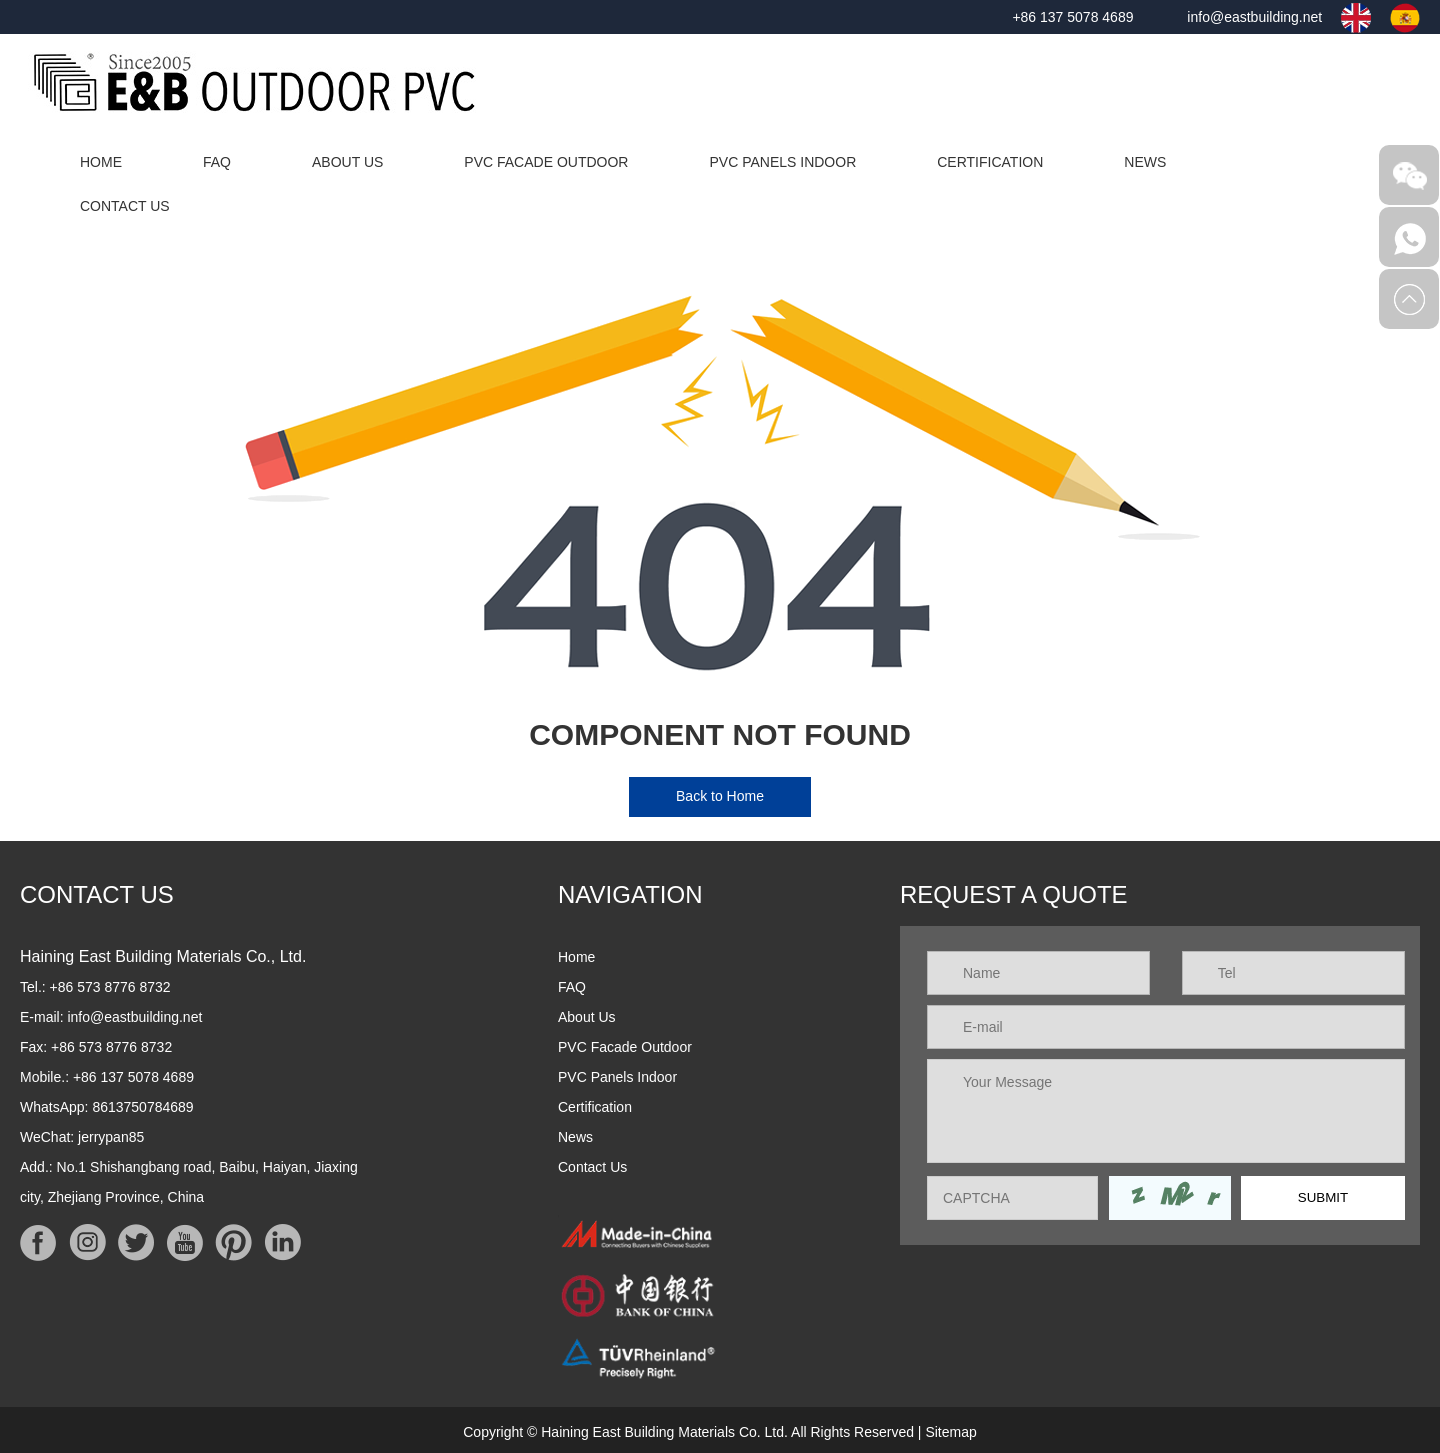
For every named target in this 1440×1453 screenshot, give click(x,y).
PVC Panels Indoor (782, 162)
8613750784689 (142, 1107)
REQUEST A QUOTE (1014, 894)
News (1145, 162)
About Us (347, 162)
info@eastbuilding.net (1254, 17)
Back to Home (720, 796)
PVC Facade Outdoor (546, 162)
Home (101, 162)
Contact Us (125, 206)
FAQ (217, 162)
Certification (990, 162)
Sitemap (950, 1432)
